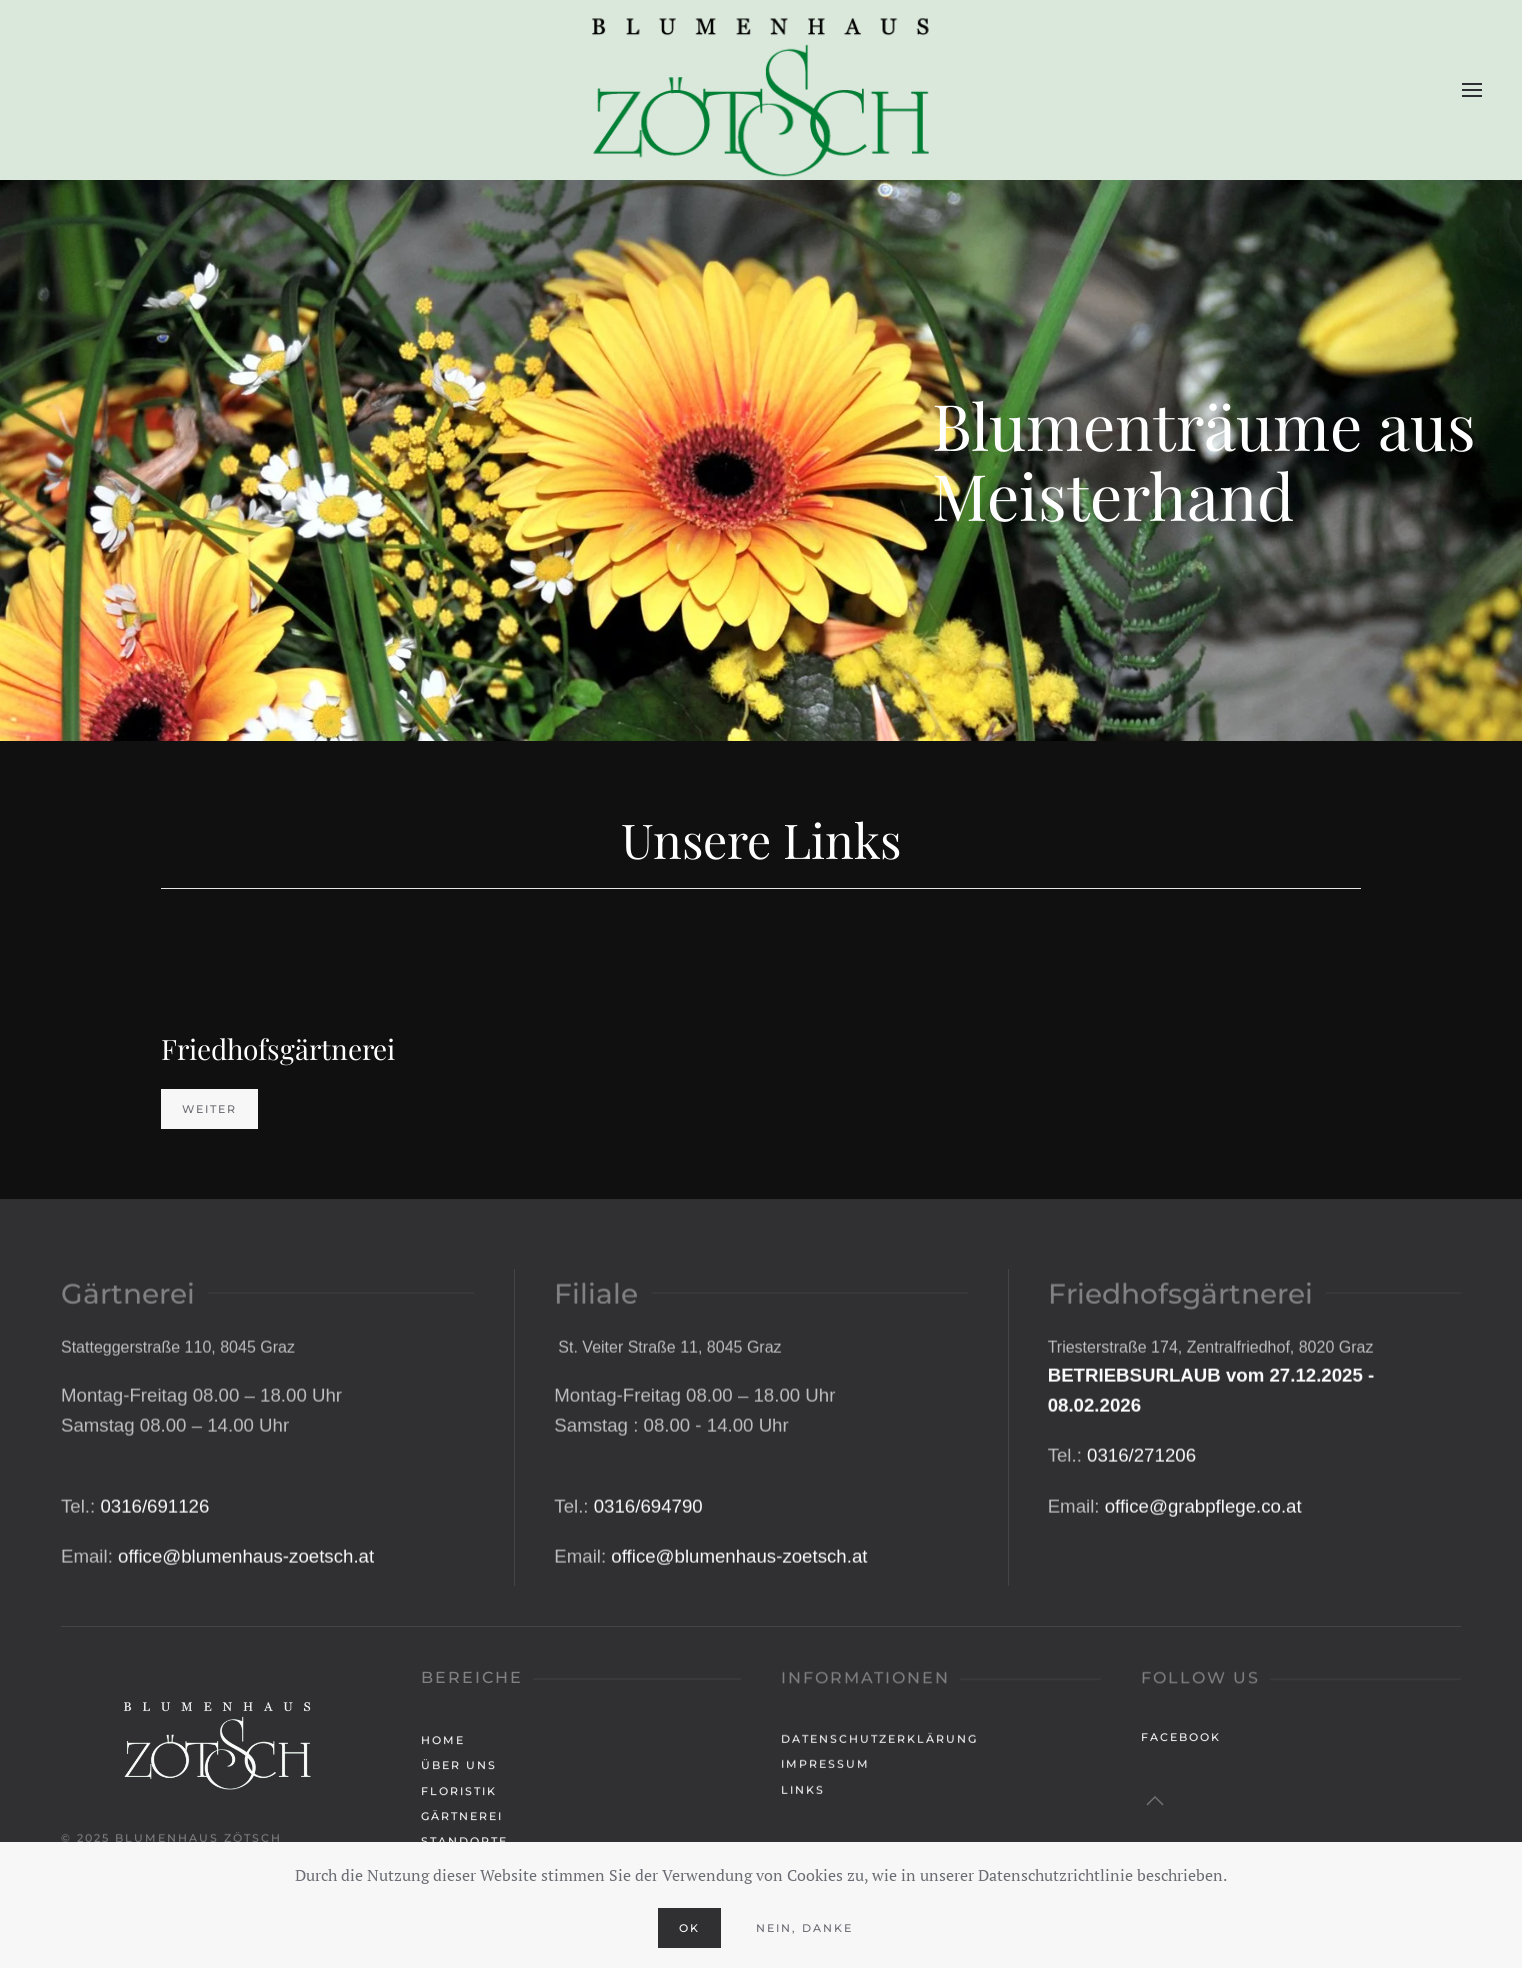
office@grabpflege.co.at (1203, 1578)
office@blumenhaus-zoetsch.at (246, 1629)
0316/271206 (1141, 1528)
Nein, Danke (804, 1928)
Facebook (1181, 1741)
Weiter (209, 1109)
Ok (689, 1928)
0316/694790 (648, 1578)
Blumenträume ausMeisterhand (1204, 459)
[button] (1472, 90)
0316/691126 (154, 1578)
